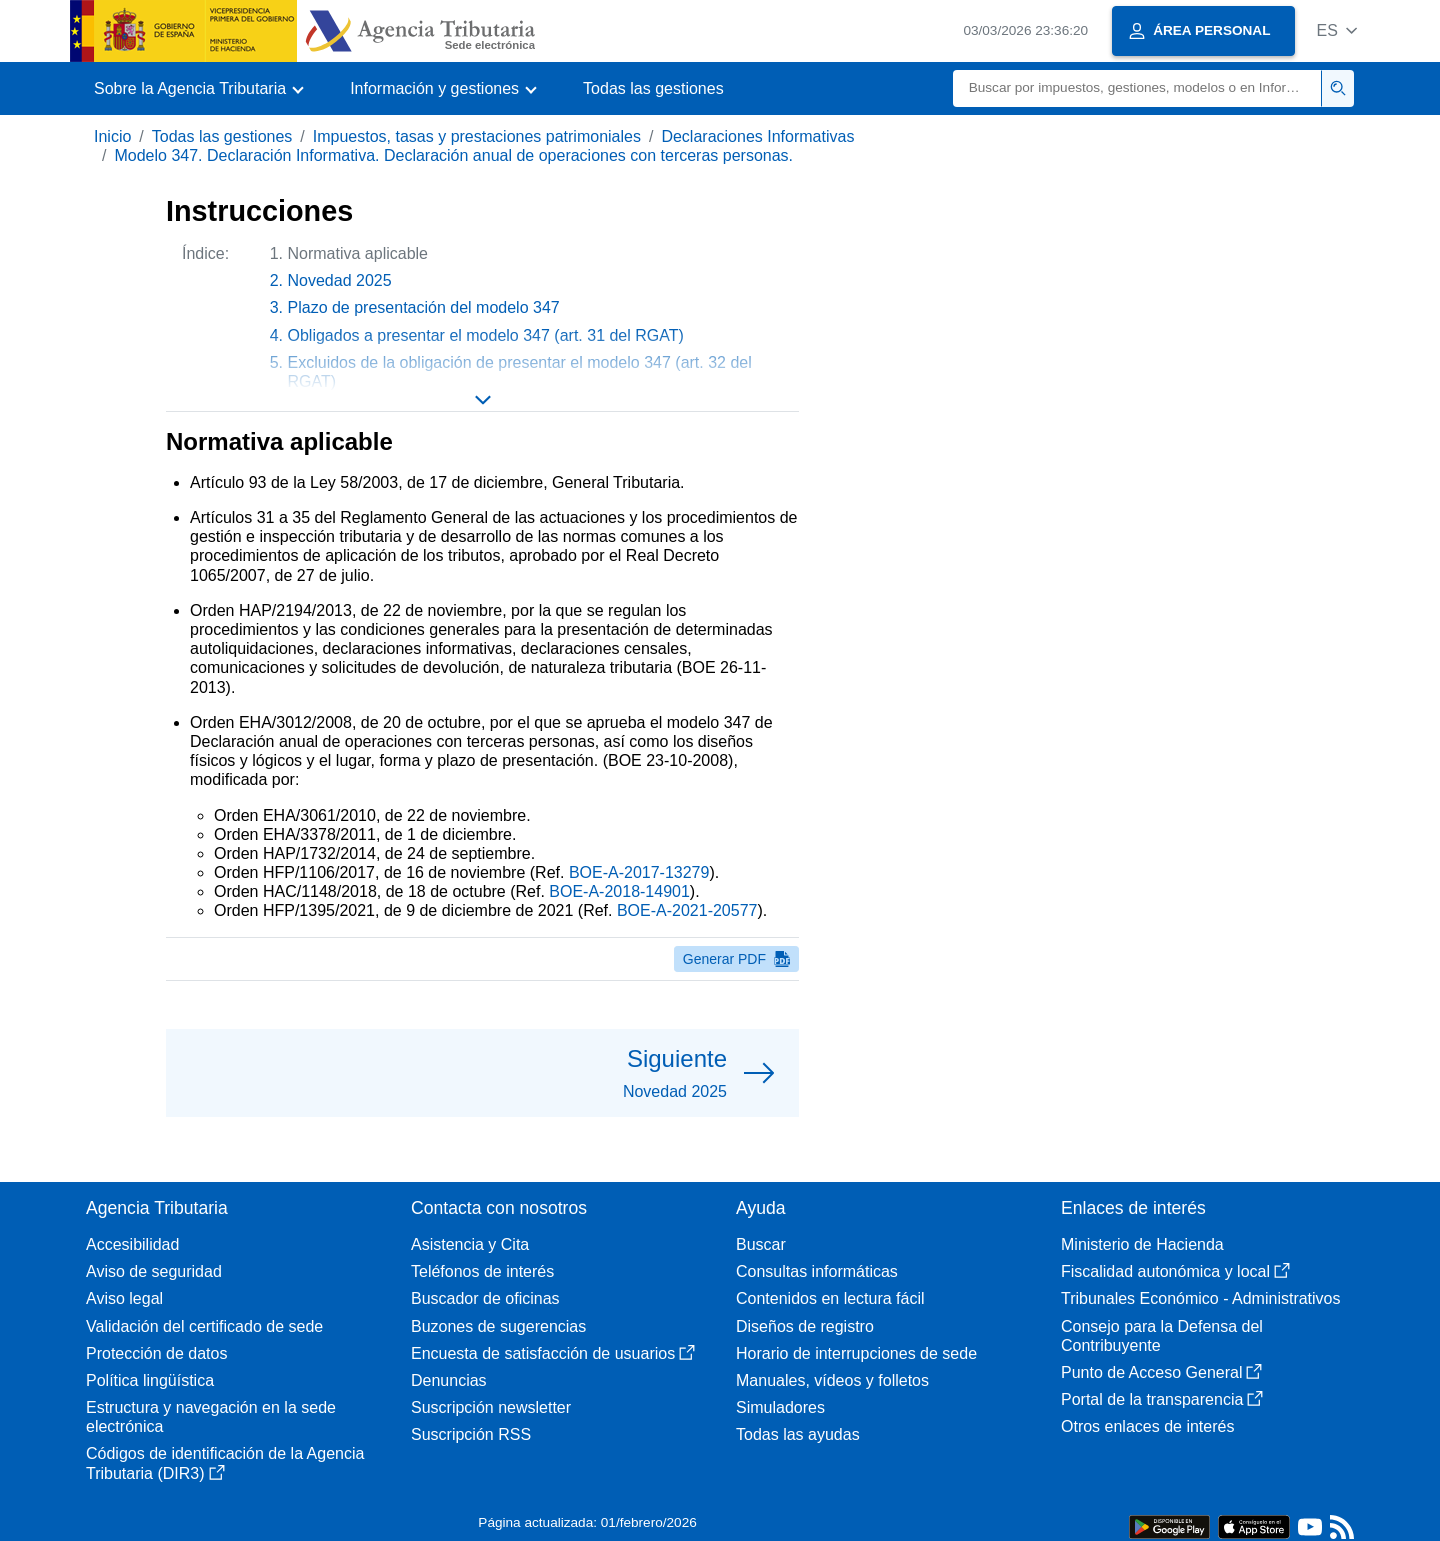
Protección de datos (156, 1353)
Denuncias (449, 1380)
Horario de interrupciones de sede (856, 1353)
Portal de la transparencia (1162, 1399)
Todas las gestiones (653, 88)
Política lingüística (150, 1380)
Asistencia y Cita (470, 1244)
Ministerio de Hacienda (1142, 1244)
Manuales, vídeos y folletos (832, 1380)
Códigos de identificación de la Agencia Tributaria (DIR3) (225, 1463)
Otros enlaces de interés (1147, 1426)
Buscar (761, 1244)
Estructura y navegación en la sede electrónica (211, 1417)
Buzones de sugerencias (498, 1326)
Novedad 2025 (340, 280)
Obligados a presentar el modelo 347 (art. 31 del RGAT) (486, 335)
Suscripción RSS (471, 1434)
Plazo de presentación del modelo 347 (424, 307)
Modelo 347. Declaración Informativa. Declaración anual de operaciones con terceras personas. (453, 155)
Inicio (112, 136)
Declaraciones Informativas (757, 136)
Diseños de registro (805, 1326)
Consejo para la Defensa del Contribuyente (1162, 1336)
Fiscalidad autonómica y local (1175, 1271)
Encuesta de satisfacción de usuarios (553, 1353)
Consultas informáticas (817, 1271)
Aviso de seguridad (154, 1271)
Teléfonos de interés (482, 1271)
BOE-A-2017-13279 (639, 872)
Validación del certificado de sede (204, 1326)
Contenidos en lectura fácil (830, 1298)
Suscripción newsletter (491, 1407)
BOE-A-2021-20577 (687, 910)
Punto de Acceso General (1161, 1372)
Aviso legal (124, 1298)
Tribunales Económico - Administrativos (1201, 1298)
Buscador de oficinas (485, 1298)
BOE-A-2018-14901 (619, 891)
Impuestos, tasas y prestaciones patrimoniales (477, 136)
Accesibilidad (132, 1244)
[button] (1336, 30)
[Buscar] (1137, 88)
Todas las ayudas (798, 1434)
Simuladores (780, 1407)
